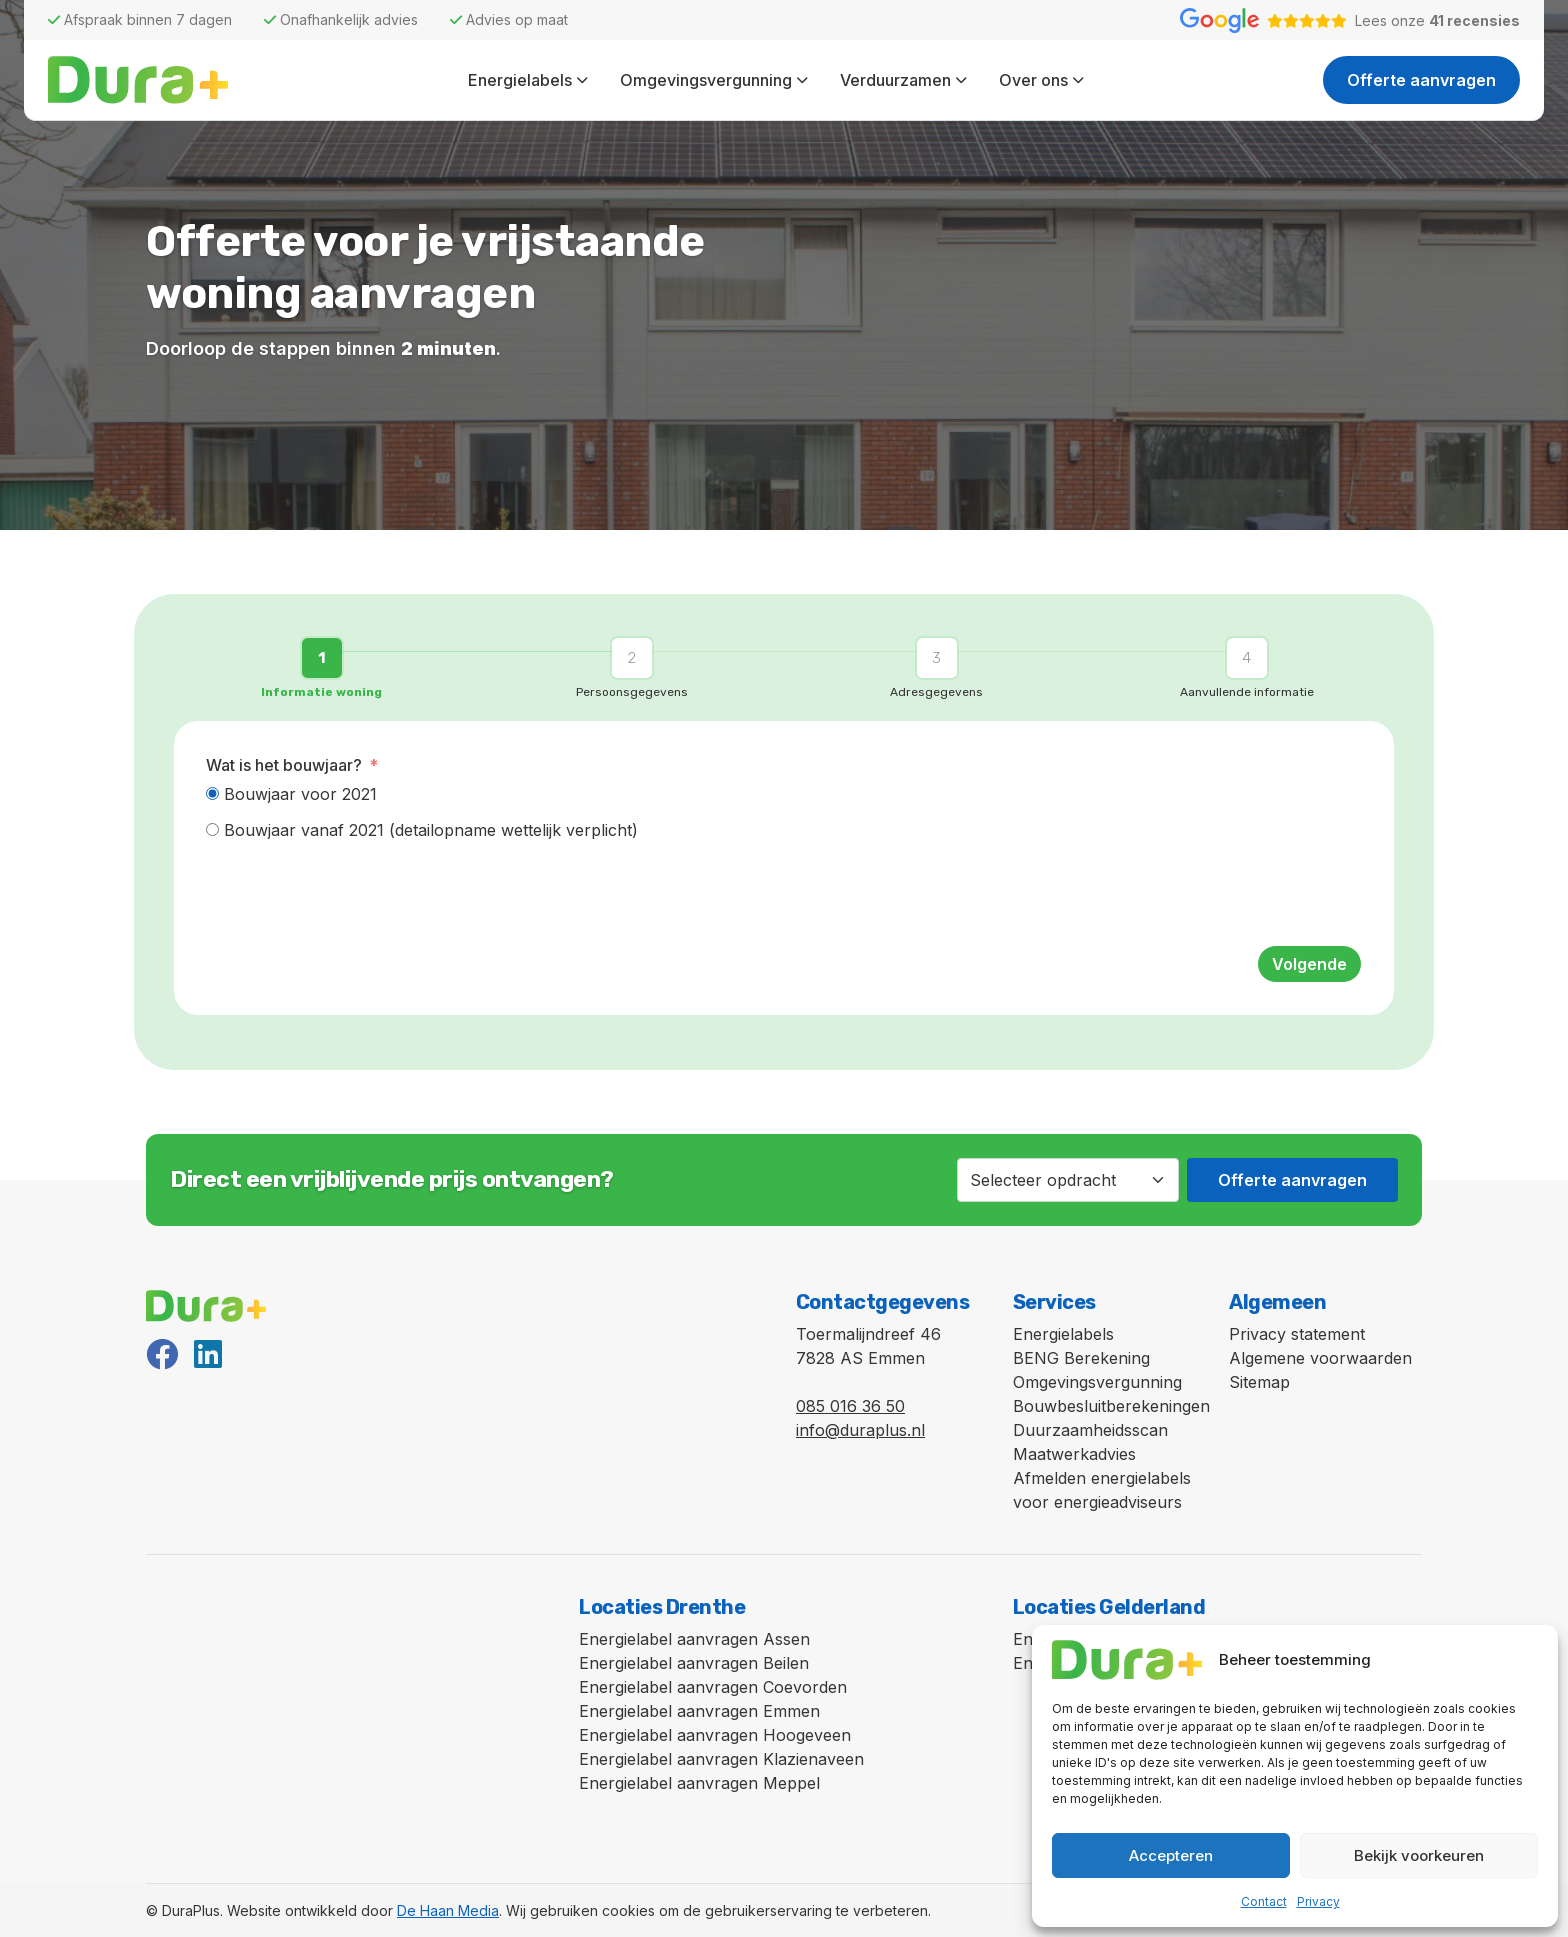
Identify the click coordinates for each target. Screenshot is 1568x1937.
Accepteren (1171, 1855)
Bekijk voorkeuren (1419, 1855)
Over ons (1033, 80)
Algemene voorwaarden (1320, 1358)
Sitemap (1259, 1382)
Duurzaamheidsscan (1090, 1430)
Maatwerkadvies (1074, 1454)
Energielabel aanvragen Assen (694, 1639)
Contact (1264, 1901)
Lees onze (1437, 20)
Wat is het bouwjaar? (284, 765)
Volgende (1309, 964)
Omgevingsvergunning (706, 80)
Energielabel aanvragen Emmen (699, 1711)
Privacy (1318, 1901)
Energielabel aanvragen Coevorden (713, 1687)
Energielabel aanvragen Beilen (694, 1663)
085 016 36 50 (850, 1406)
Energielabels (520, 80)
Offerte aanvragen (1421, 80)
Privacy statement (1297, 1334)
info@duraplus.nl (860, 1430)
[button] (326, 667)
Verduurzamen (895, 80)
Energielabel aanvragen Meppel (699, 1783)
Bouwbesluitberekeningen (1111, 1406)
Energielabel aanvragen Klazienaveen (721, 1759)
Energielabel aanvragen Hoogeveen (715, 1735)
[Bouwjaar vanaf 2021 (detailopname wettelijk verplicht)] (212, 829)
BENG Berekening (1081, 1358)
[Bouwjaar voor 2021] (212, 793)
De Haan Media (448, 1910)
